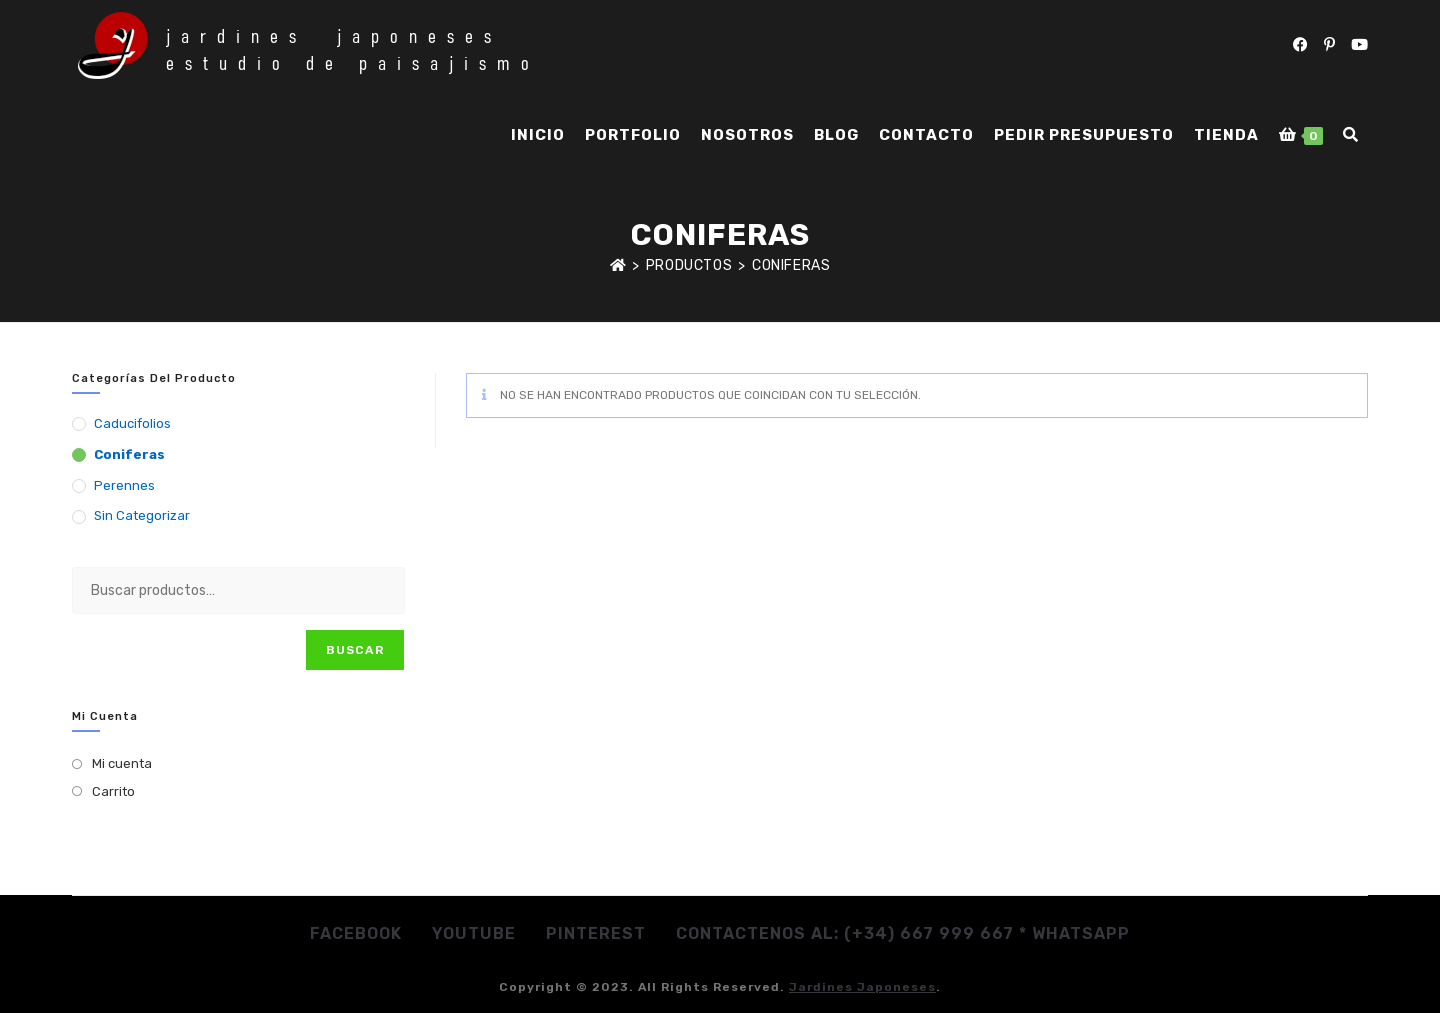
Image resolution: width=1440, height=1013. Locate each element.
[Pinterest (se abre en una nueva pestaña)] (1329, 45)
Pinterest (596, 933)
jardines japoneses (862, 987)
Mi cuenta (122, 763)
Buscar (355, 650)
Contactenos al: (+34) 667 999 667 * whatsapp (903, 933)
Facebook (356, 933)
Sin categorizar (142, 515)
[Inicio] (618, 265)
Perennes (124, 485)
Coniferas (791, 265)
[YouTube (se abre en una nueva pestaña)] (1359, 45)
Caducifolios (132, 423)
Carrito (113, 791)
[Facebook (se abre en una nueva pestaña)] (1300, 45)
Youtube (474, 933)
